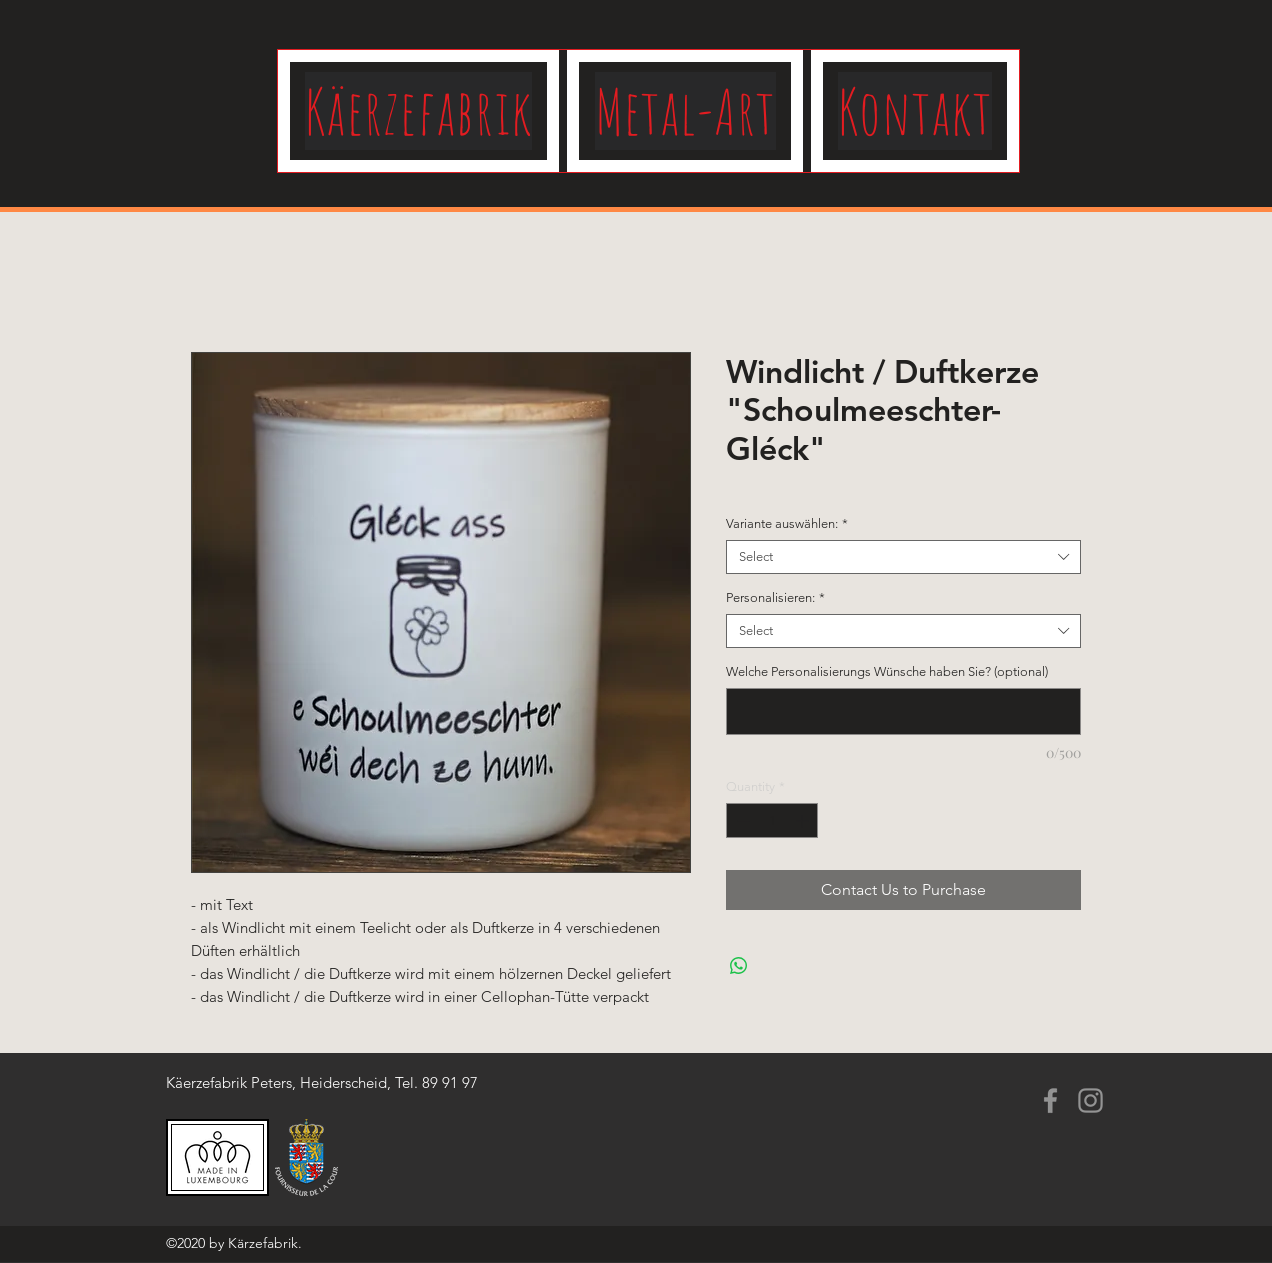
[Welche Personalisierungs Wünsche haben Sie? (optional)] (903, 711)
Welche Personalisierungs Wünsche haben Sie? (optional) (887, 671)
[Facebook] (1050, 1100)
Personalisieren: (775, 597)
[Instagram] (1090, 1100)
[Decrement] (741, 821)
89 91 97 (450, 1082)
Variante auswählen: (787, 523)
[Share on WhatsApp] (739, 966)
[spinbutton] (772, 821)
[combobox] (903, 557)
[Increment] (804, 821)
